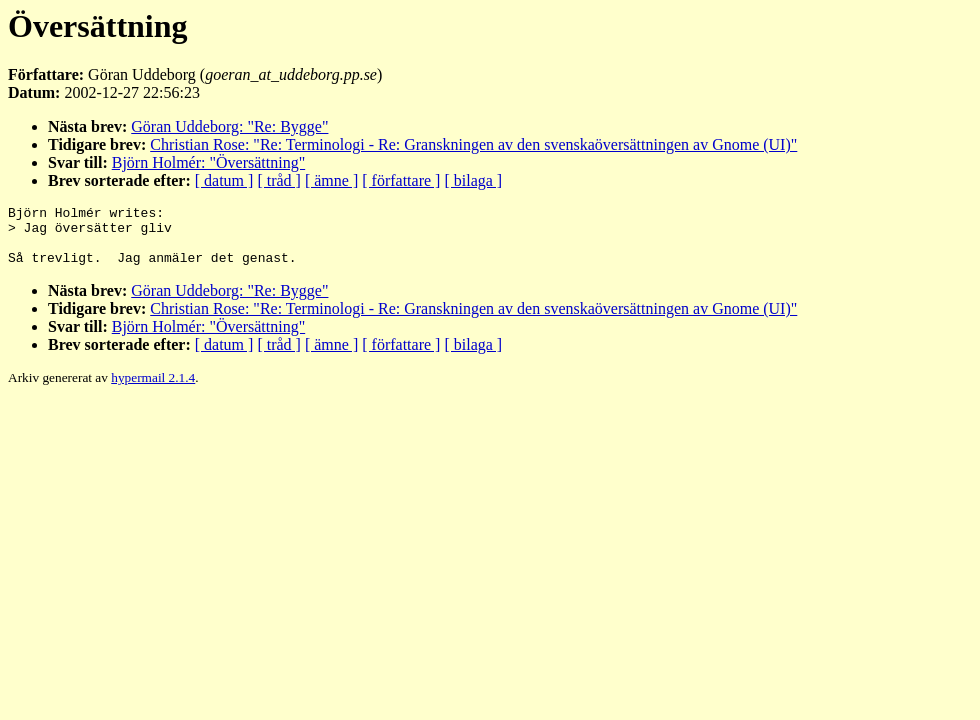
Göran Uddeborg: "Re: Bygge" (229, 126)
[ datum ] (224, 180)
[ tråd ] (279, 180)
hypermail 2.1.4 (153, 389)
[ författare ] (401, 180)
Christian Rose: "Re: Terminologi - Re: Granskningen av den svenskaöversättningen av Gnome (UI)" (473, 144)
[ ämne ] (331, 180)
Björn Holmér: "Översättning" (208, 162)
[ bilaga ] (473, 180)
